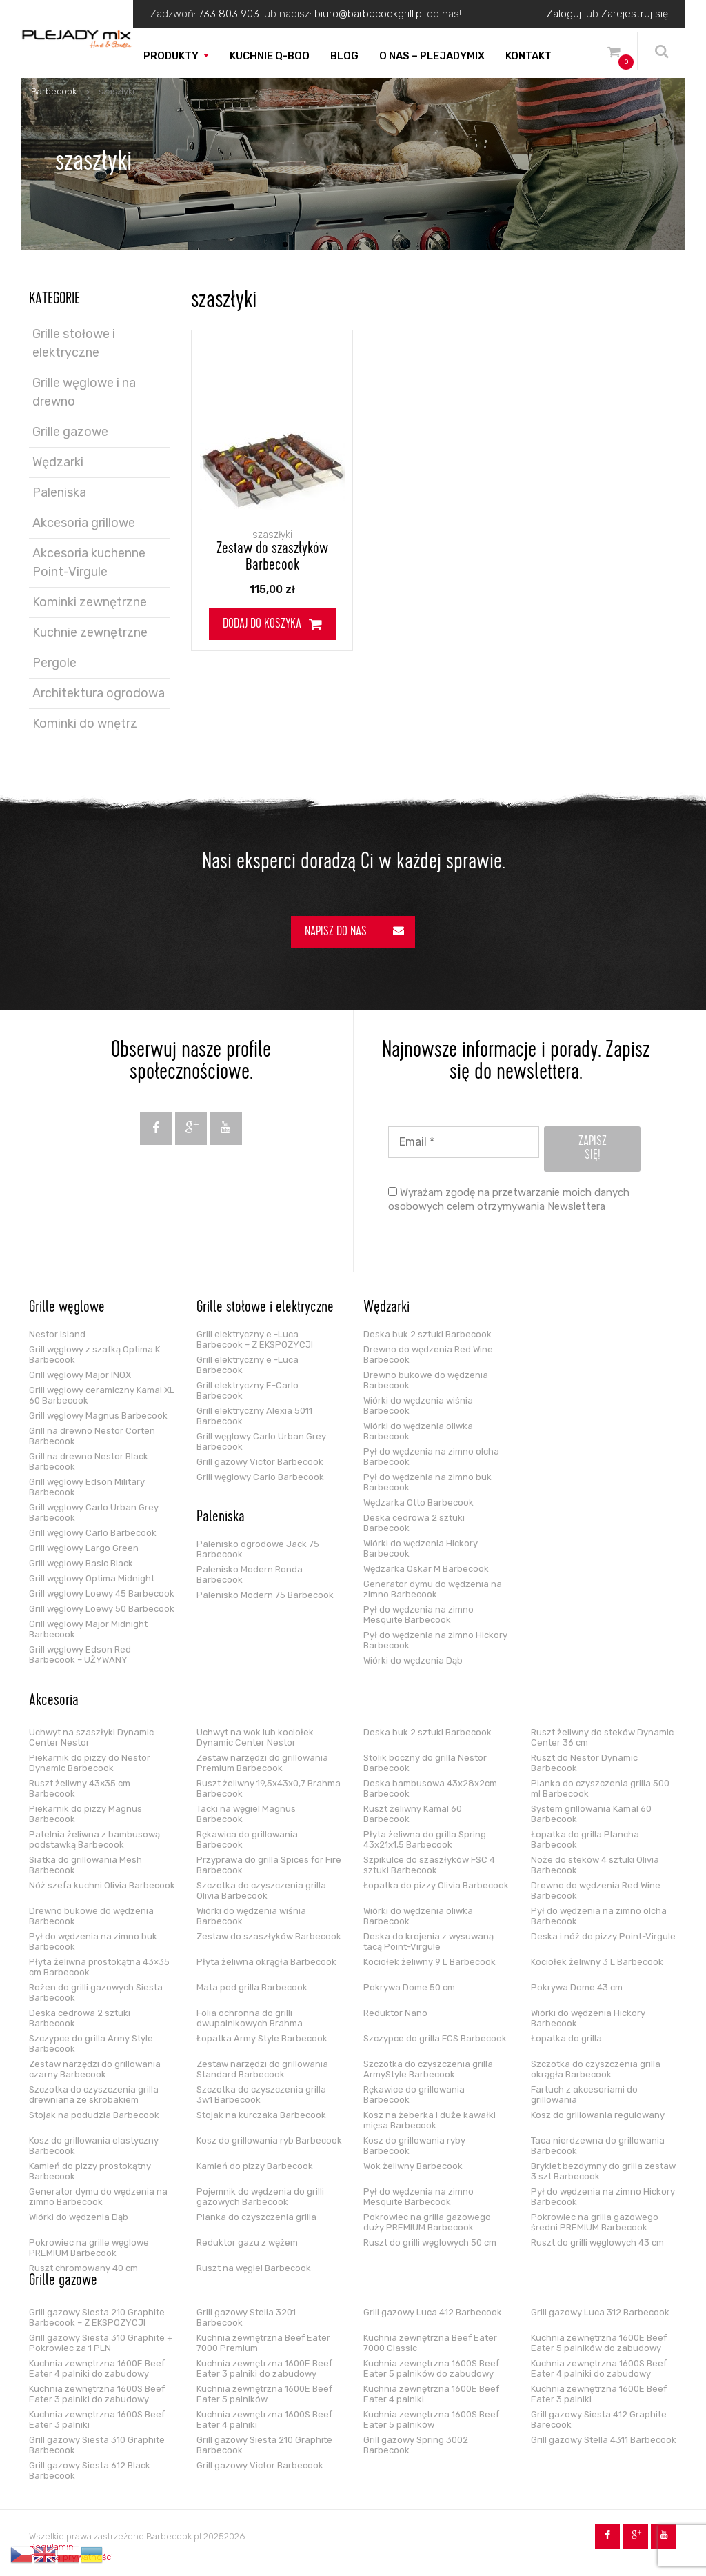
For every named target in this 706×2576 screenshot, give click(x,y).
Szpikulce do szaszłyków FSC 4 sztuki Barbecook (429, 1865)
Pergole (54, 662)
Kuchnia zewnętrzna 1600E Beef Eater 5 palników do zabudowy (599, 2343)
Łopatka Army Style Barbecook (261, 2038)
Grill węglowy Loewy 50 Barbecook (101, 1609)
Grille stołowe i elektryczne (73, 343)
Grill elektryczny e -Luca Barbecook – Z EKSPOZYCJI (254, 1339)
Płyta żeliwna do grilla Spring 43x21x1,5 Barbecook (424, 1839)
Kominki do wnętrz (84, 723)
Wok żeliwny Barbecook (413, 2166)
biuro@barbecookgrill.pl (369, 14)
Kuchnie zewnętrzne (90, 632)
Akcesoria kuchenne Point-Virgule (88, 562)
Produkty (171, 56)
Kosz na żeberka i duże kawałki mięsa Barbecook (429, 2120)
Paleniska (59, 492)
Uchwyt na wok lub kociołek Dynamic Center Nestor (255, 1737)
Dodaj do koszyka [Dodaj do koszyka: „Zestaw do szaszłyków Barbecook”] (262, 625)
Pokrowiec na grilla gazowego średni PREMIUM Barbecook (594, 2222)
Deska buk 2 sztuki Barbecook (427, 1334)
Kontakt (528, 56)
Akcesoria (54, 1701)
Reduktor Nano (395, 2013)
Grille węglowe (67, 1308)
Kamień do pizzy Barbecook (254, 2166)
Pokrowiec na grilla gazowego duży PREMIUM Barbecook (427, 2222)
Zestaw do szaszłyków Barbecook (272, 558)
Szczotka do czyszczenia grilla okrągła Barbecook (595, 2069)
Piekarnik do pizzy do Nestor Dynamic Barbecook (89, 1763)
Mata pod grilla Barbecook (251, 1987)
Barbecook (54, 91)
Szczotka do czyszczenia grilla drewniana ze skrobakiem (94, 2094)
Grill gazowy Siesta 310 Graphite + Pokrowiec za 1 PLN (101, 2343)
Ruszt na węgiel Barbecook (253, 2268)
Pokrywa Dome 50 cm (409, 1987)
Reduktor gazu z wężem (247, 2242)
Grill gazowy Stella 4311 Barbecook (603, 2440)
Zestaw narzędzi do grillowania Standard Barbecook (262, 2069)
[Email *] (463, 1142)
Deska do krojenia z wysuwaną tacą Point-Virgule (428, 1941)
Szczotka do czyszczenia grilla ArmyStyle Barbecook (428, 2069)
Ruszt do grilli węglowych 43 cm (597, 2242)
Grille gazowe (70, 431)
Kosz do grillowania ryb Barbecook (269, 2140)
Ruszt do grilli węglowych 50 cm (429, 2242)
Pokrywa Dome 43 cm (577, 1987)
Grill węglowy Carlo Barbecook (93, 1533)
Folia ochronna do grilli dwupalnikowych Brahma (249, 2018)
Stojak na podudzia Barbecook (94, 2115)
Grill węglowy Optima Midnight (91, 1578)
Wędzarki (57, 462)
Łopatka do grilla (566, 2038)
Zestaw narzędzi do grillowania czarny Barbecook (95, 2069)
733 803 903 (229, 14)
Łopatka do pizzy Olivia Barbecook (436, 1885)
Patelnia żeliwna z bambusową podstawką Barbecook (94, 1839)
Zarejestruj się (634, 14)
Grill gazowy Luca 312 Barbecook (600, 2312)
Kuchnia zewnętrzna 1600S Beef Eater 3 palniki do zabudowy (97, 2394)
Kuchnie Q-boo (270, 56)
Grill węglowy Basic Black (81, 1563)
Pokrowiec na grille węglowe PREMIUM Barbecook (89, 2247)
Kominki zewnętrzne (89, 602)
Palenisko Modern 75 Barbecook (265, 1595)
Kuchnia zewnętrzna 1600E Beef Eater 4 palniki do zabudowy (97, 2368)
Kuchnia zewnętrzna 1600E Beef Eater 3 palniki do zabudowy (264, 2368)
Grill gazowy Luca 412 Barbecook (432, 2312)
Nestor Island (57, 1334)
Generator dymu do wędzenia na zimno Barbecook (432, 1589)
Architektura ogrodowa (98, 693)
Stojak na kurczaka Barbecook (261, 2115)
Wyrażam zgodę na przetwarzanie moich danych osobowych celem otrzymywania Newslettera (508, 1199)
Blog (344, 56)
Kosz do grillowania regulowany (598, 2115)
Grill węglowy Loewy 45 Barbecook (101, 1593)
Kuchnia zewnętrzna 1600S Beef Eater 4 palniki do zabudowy (599, 2368)
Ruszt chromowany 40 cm (83, 2268)
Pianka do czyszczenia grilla (256, 2217)
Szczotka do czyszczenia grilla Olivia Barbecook (261, 1890)
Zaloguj (564, 14)
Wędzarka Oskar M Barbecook (426, 1569)
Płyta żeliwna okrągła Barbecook (266, 1962)
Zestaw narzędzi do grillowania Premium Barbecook (262, 1763)
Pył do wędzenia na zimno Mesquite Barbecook (418, 1614)
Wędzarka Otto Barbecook (418, 1502)
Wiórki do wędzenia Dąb (413, 1660)
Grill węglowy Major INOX (80, 1375)
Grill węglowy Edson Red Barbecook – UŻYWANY (80, 1654)
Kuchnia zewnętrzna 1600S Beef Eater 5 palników (431, 2419)
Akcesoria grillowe (83, 522)
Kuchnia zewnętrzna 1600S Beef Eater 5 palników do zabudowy (431, 2368)
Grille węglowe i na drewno (84, 392)
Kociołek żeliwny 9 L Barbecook (429, 1962)
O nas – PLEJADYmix (432, 56)
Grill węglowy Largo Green (84, 1548)
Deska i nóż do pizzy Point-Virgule (603, 1936)
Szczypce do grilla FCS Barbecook (435, 2038)
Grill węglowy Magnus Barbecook (98, 1415)
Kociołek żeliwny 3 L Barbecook (597, 1962)
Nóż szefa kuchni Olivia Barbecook (102, 1885)
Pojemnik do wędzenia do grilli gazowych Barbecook (260, 2196)
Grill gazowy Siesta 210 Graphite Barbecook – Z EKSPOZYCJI (97, 2317)
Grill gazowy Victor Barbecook (259, 1462)
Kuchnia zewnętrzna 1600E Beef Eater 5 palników (264, 2394)
